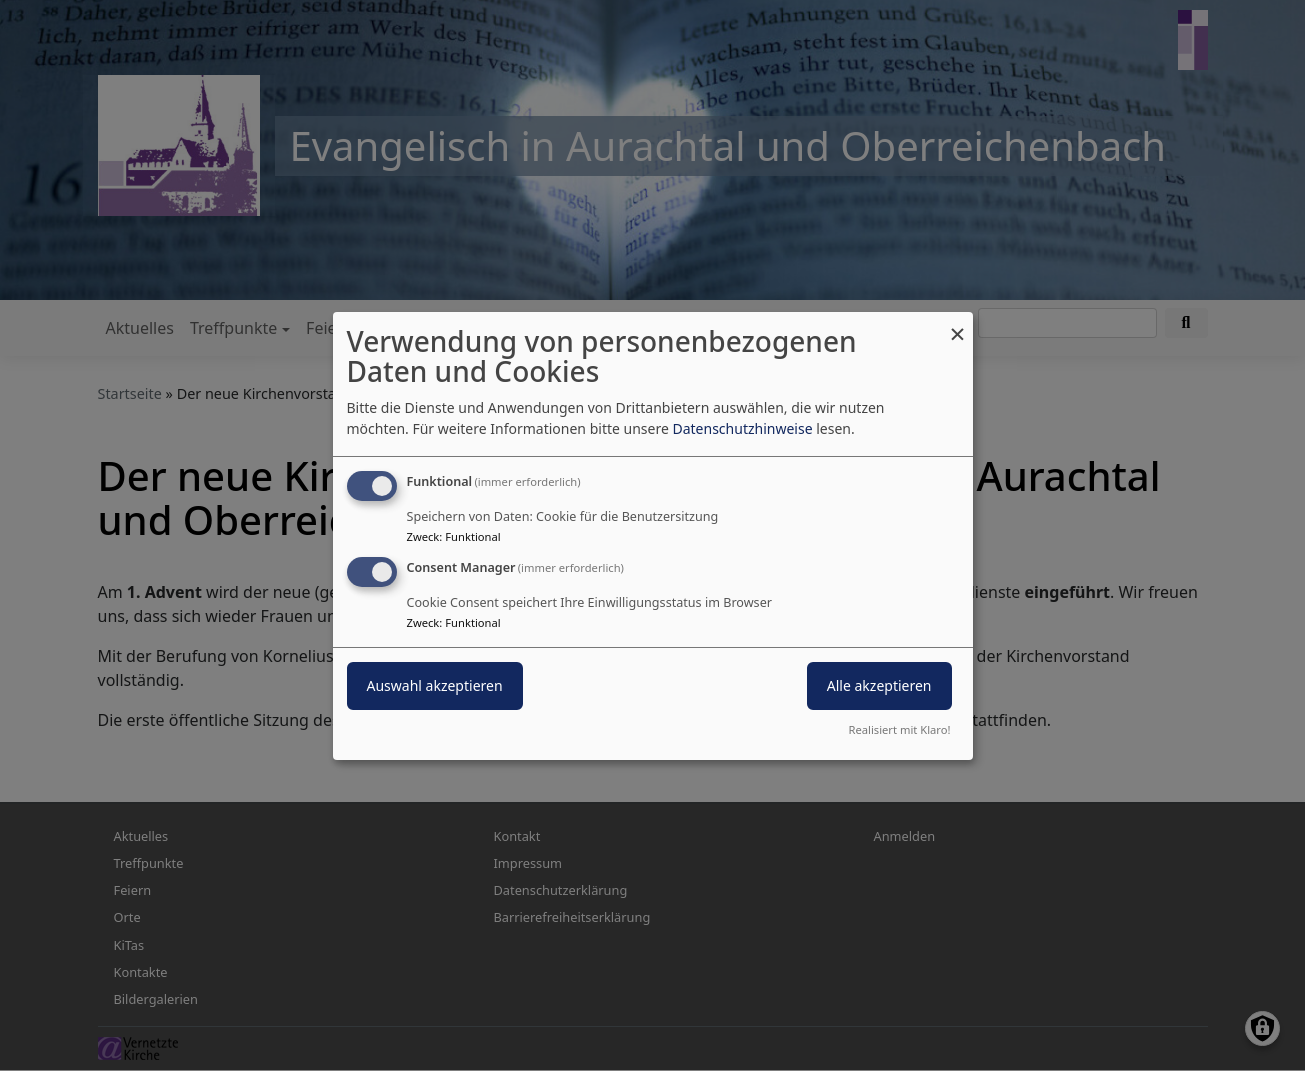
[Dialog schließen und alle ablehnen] (958, 323)
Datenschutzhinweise (742, 428)
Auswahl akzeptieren (435, 685)
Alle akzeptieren (879, 685)
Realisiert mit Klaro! (900, 729)
